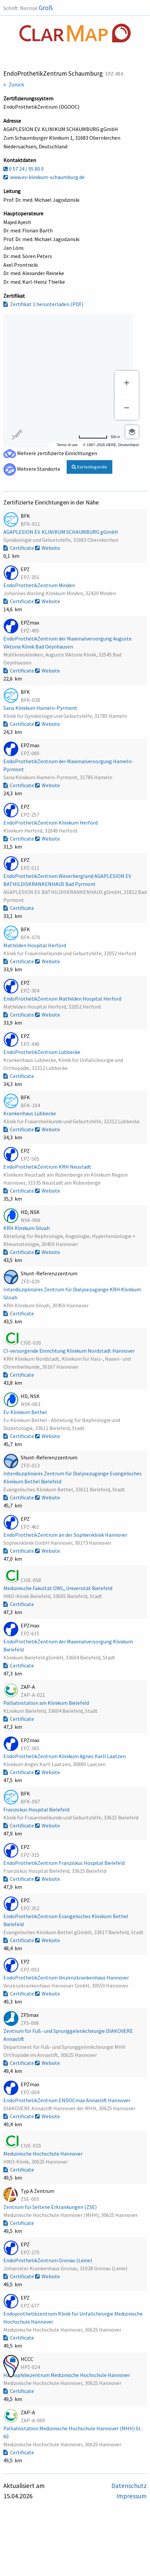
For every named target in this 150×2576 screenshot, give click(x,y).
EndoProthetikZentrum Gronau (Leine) (48, 2260)
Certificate (19, 547)
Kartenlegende (89, 467)
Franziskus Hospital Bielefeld (36, 1809)
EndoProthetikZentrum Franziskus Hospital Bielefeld (64, 1862)
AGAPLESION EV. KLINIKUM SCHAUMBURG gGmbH (61, 531)
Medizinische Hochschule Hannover (43, 2153)
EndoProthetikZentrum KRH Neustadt (47, 1166)
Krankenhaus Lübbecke (30, 1113)
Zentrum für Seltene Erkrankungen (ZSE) (50, 2207)
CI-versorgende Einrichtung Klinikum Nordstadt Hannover (69, 1350)
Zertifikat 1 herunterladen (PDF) (43, 304)
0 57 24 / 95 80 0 (23, 168)
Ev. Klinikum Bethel (25, 1412)
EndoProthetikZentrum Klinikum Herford (51, 822)
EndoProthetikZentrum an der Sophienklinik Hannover (65, 1534)
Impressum (131, 2496)
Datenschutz (129, 2486)
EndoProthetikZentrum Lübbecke (42, 1052)
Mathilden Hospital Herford (35, 945)
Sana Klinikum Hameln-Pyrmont (40, 708)
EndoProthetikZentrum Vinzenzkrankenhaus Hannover (66, 1977)
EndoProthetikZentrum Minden (39, 585)
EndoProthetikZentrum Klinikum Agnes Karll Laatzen (65, 1756)
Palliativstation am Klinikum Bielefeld (46, 1702)
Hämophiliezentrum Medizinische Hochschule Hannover (67, 2375)
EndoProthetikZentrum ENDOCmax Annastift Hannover (67, 2100)
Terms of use (67, 445)
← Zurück (13, 84)
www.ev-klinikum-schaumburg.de (44, 177)
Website (47, 547)
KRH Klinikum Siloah (27, 1228)
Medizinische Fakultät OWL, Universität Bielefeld (58, 1588)
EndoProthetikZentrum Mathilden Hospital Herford (62, 998)
